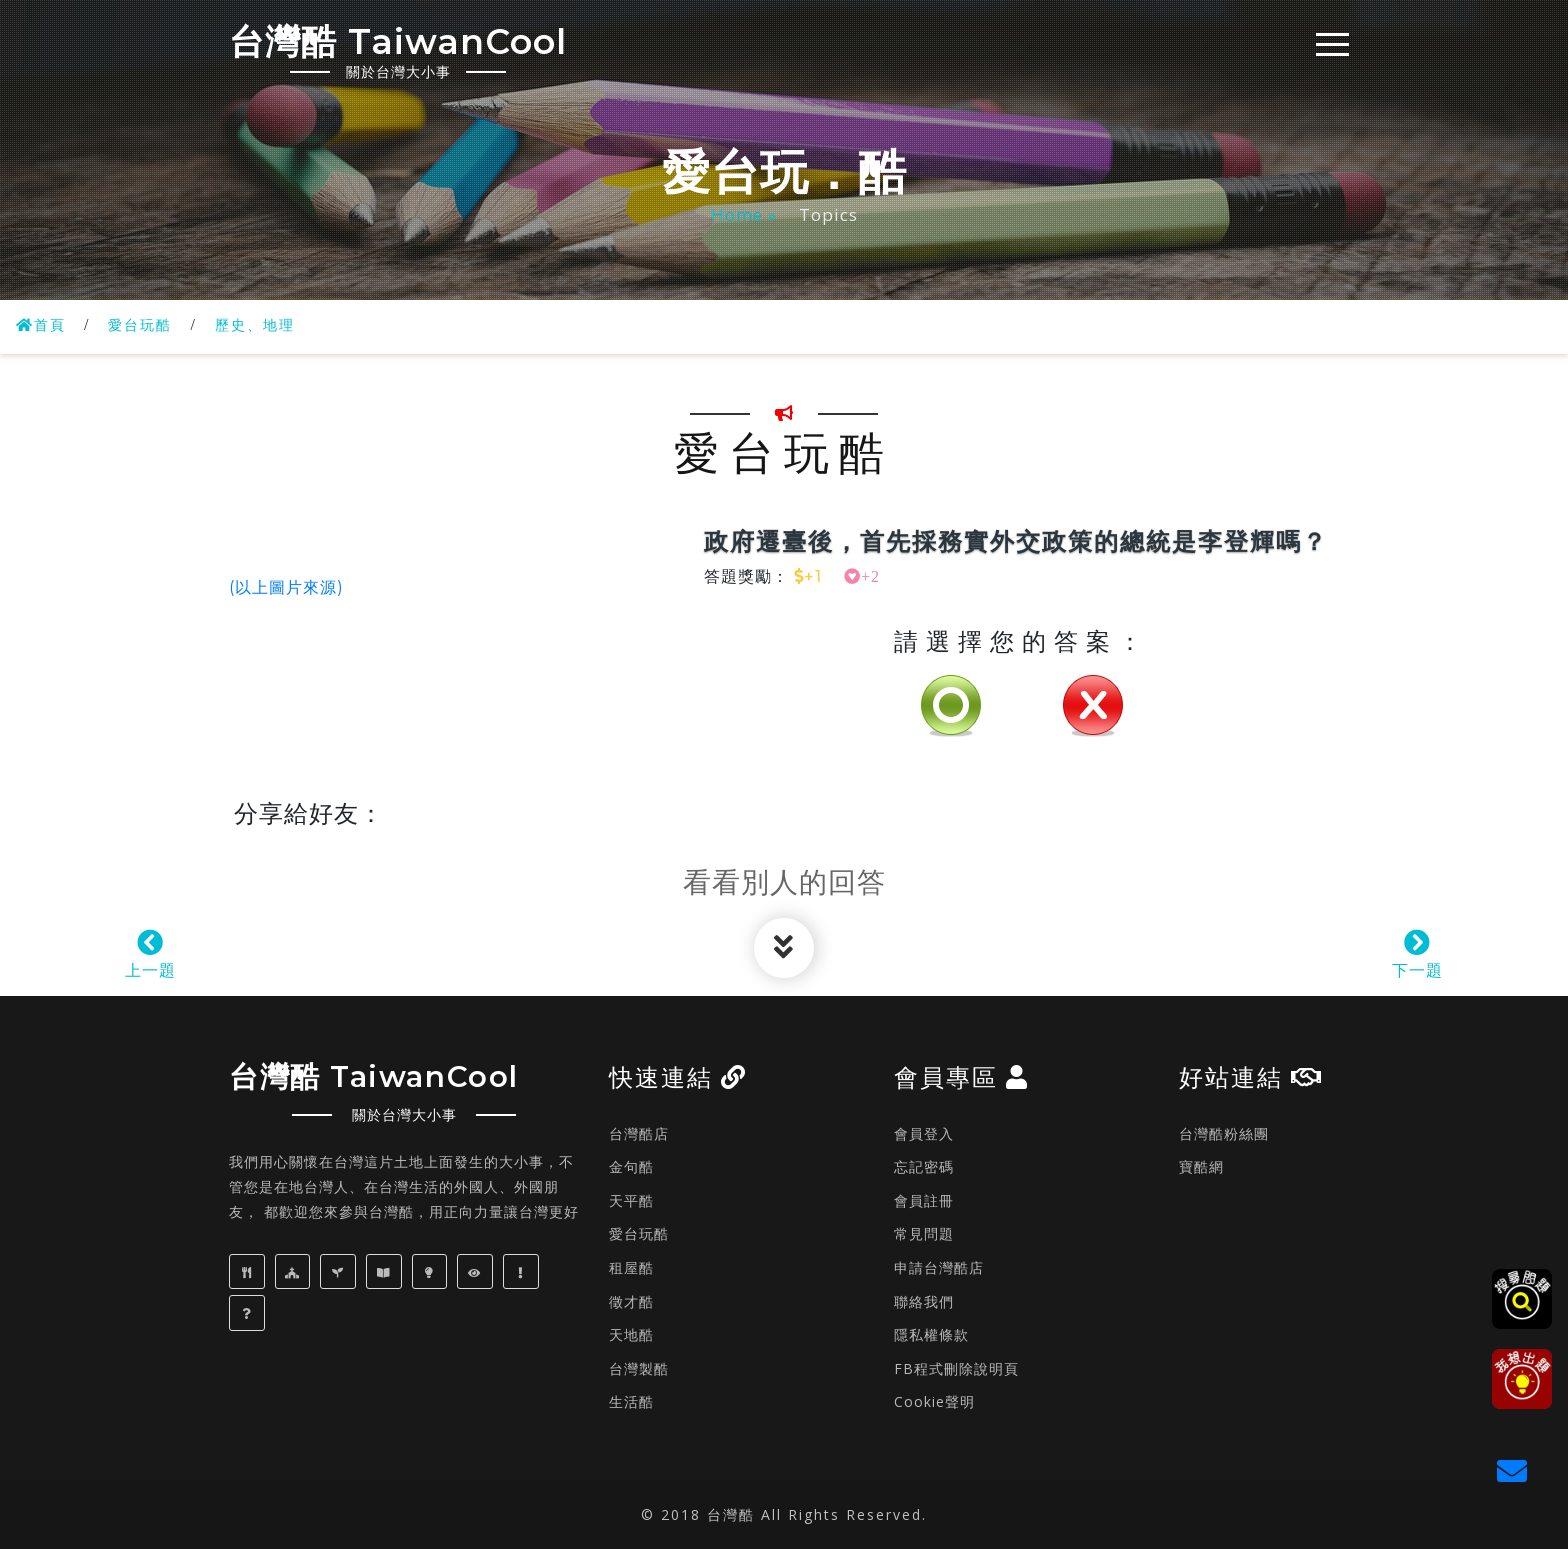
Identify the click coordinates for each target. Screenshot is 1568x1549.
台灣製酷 (639, 1368)
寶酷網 (1201, 1166)
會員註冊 (924, 1200)
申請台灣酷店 (939, 1267)
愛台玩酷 (150, 324)
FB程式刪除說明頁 (956, 1368)
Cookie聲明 (934, 1401)
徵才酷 (631, 1301)
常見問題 (924, 1233)
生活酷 (631, 1401)
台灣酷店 (639, 1133)
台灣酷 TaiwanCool (422, 48)
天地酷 (631, 1334)
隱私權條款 (931, 1334)
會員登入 (924, 1133)
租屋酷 (631, 1267)
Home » (746, 214)
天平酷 (631, 1200)
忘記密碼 (924, 1166)
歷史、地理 (274, 324)
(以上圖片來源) (286, 587)
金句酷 (631, 1166)
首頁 (44, 324)
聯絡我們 (924, 1301)
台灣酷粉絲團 (1224, 1133)
